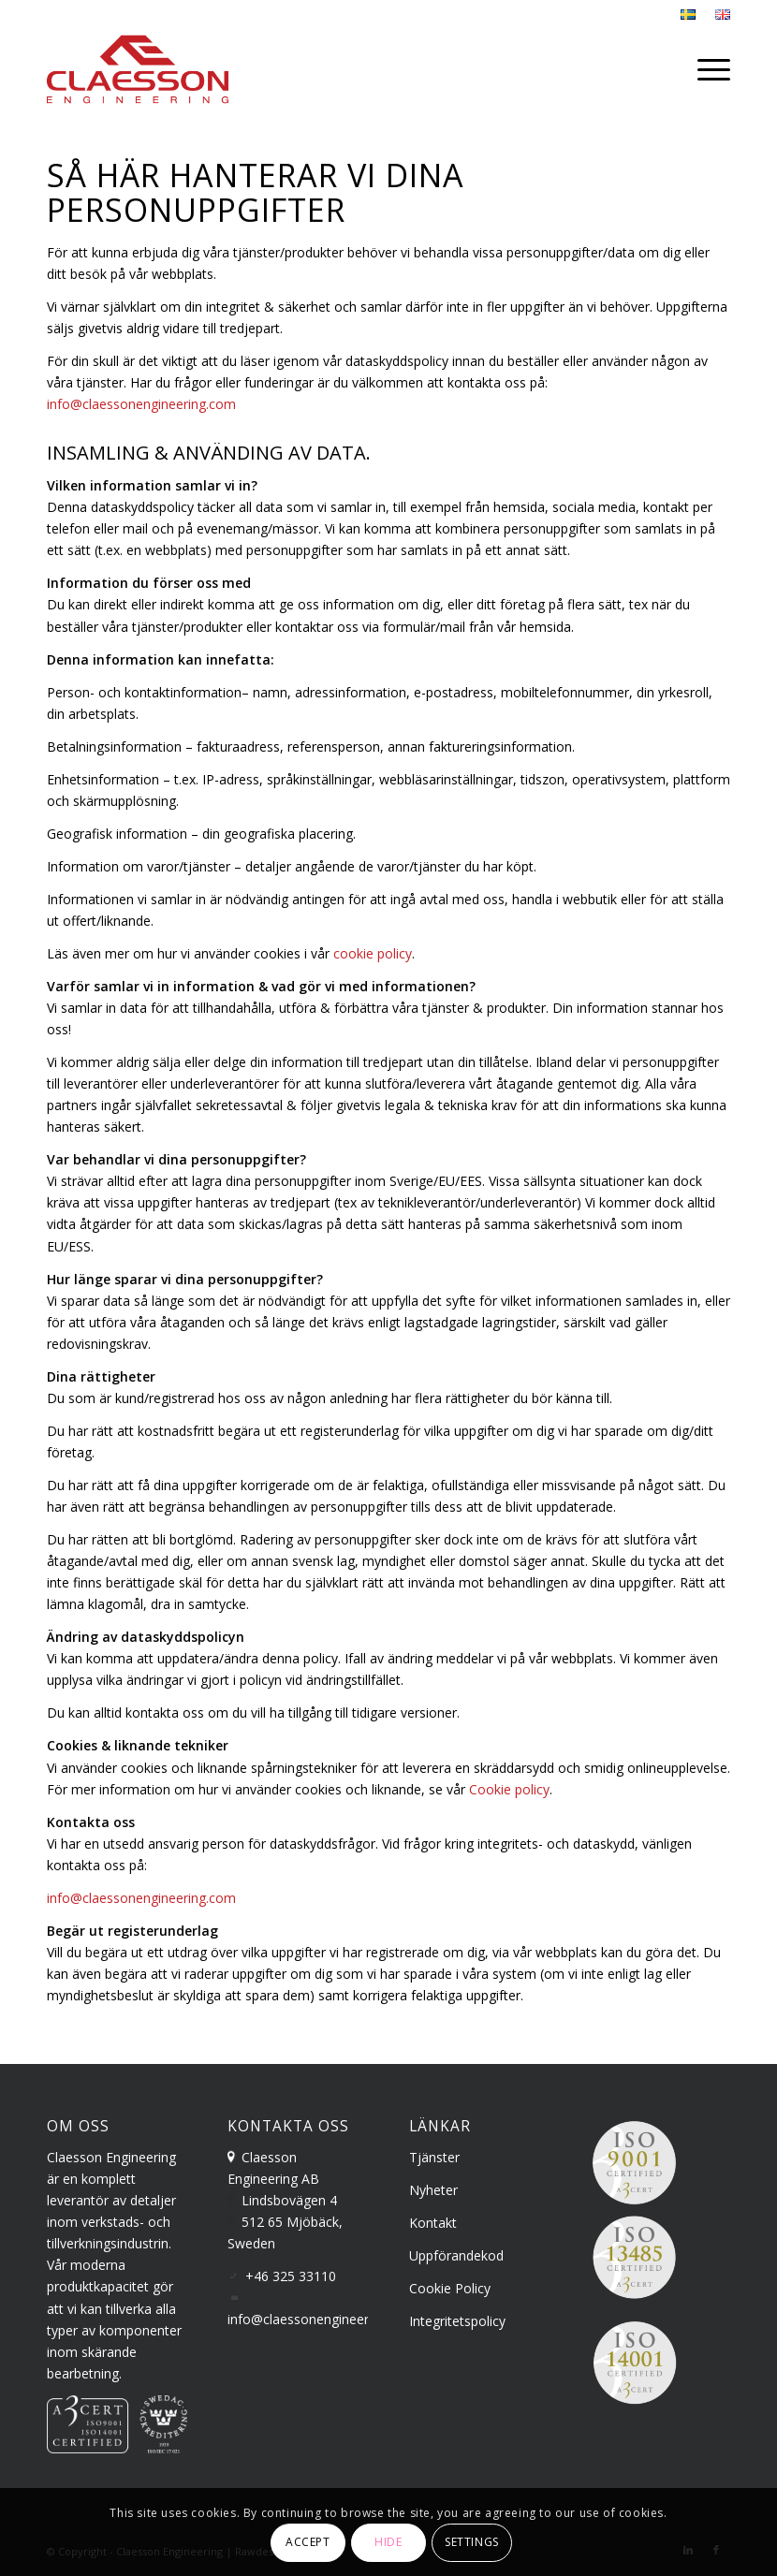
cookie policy (372, 953)
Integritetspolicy (457, 2321)
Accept (308, 2542)
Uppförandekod (456, 2255)
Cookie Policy (450, 2288)
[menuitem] (688, 15)
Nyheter (433, 2190)
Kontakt (433, 2223)
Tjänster (434, 2157)
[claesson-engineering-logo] (137, 69)
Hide (388, 2542)
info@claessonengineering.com (141, 404)
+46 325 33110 (290, 2276)
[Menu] (709, 69)
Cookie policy (509, 1789)
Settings (472, 2542)
